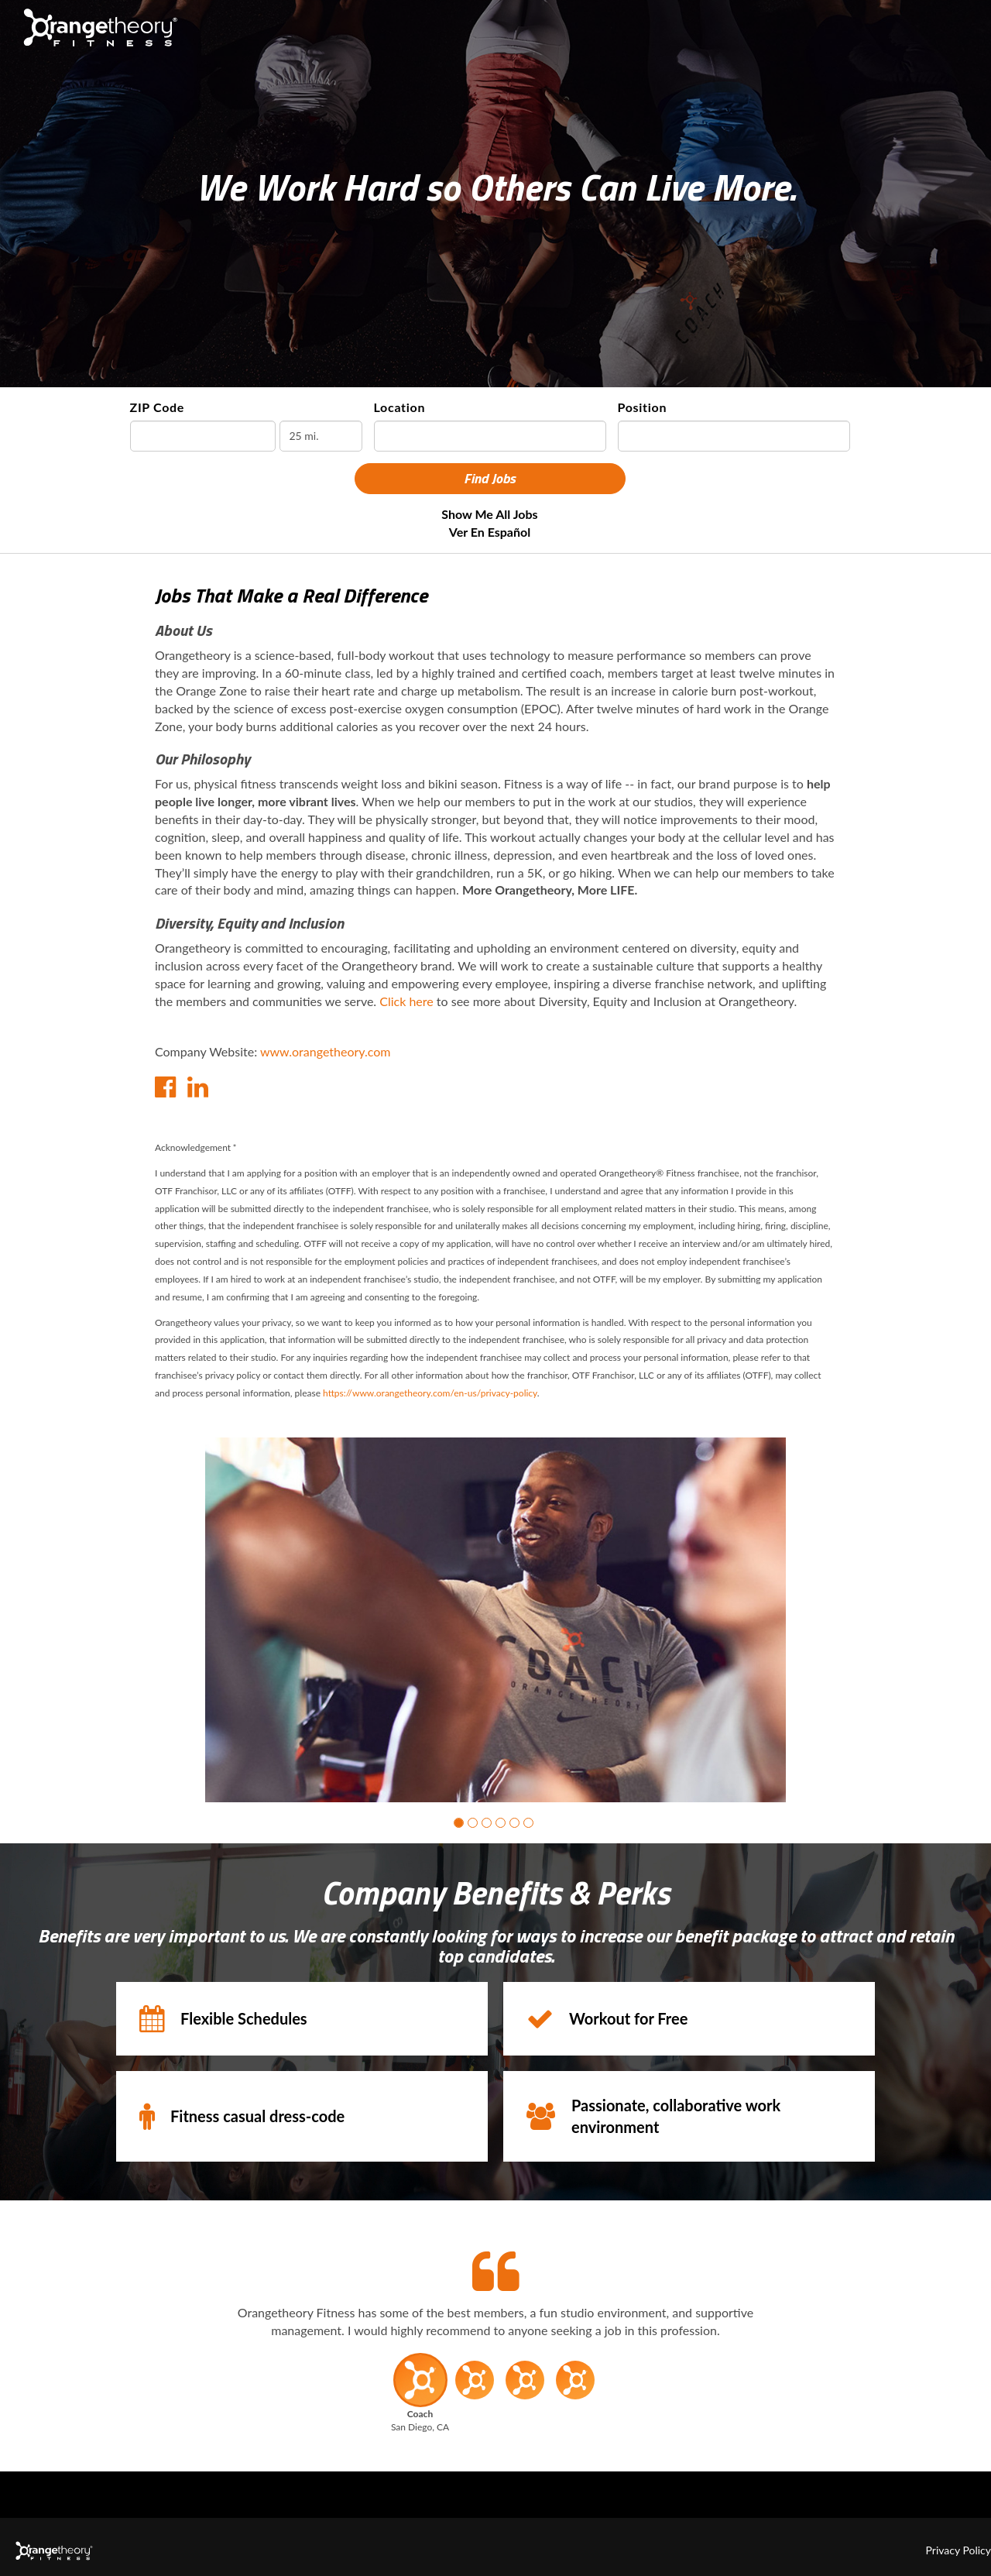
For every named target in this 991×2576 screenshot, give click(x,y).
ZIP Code (157, 407)
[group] (495, 1619)
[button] (459, 1823)
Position (642, 407)
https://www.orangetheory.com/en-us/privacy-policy (430, 1393)
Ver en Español (489, 531)
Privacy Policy (958, 2550)
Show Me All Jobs (489, 514)
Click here (406, 1001)
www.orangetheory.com (325, 1051)
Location (400, 407)
